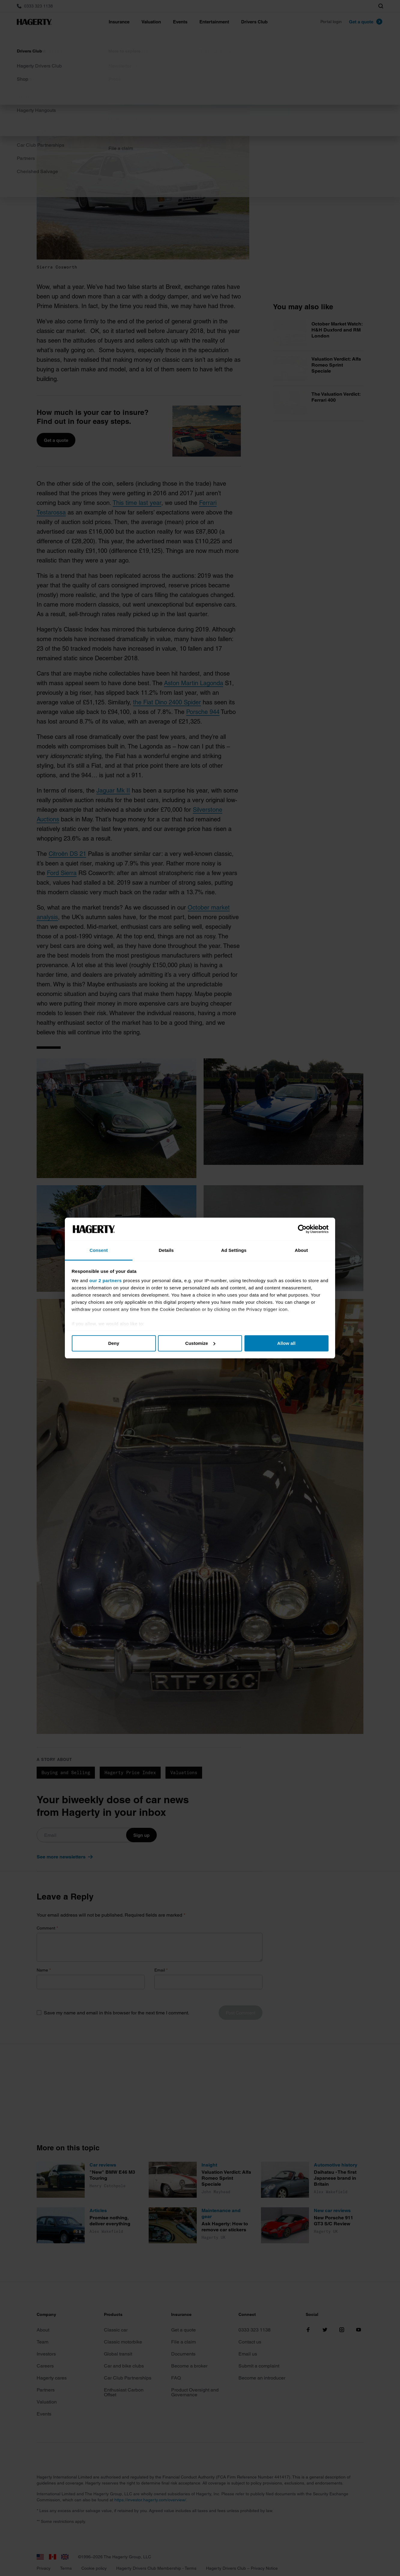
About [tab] (301, 1250)
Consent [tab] (98, 1250)
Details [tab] (166, 1250)
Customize (200, 1343)
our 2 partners (105, 1280)
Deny (113, 1343)
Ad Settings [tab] (233, 1250)
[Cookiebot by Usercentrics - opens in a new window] (302, 1229)
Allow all (286, 1343)
